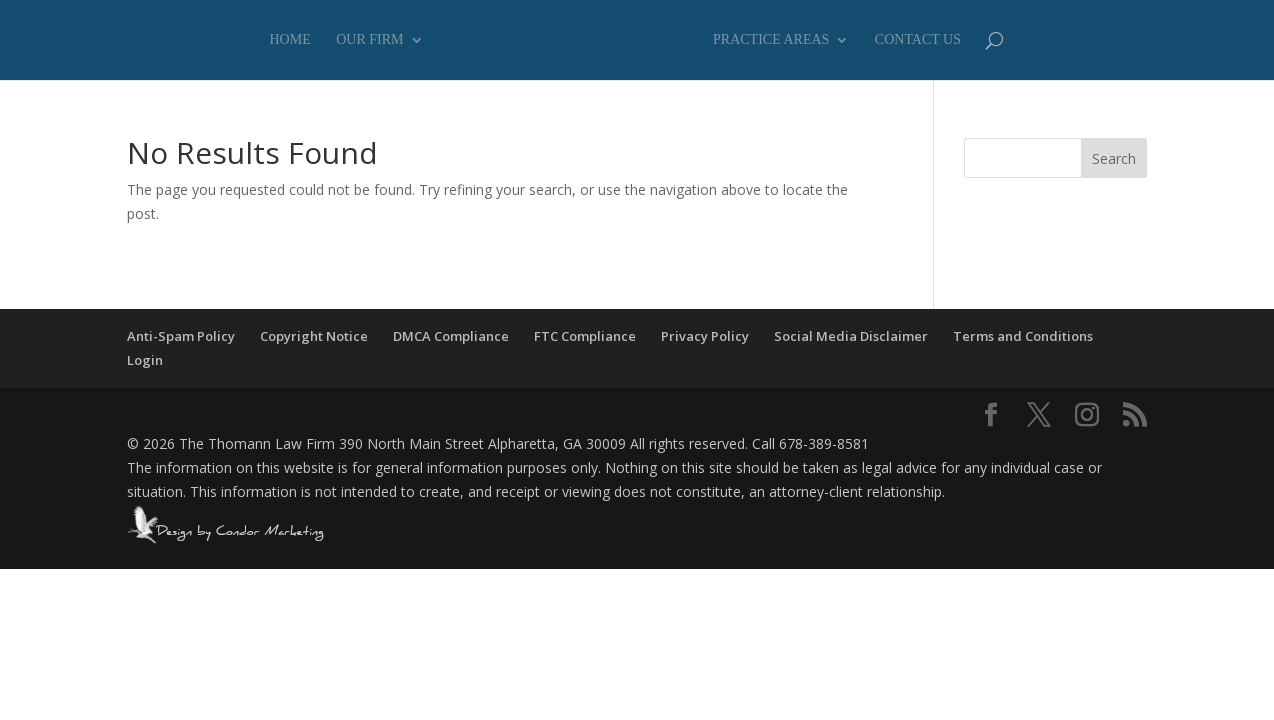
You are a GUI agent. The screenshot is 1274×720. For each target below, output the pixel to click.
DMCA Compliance (451, 336)
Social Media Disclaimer (851, 336)
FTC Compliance (585, 336)
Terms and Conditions (1023, 336)
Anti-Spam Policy (181, 336)
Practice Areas (771, 40)
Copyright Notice (314, 336)
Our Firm (369, 40)
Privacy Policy (705, 336)
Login (145, 360)
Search (1114, 158)
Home (290, 40)
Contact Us (918, 40)
